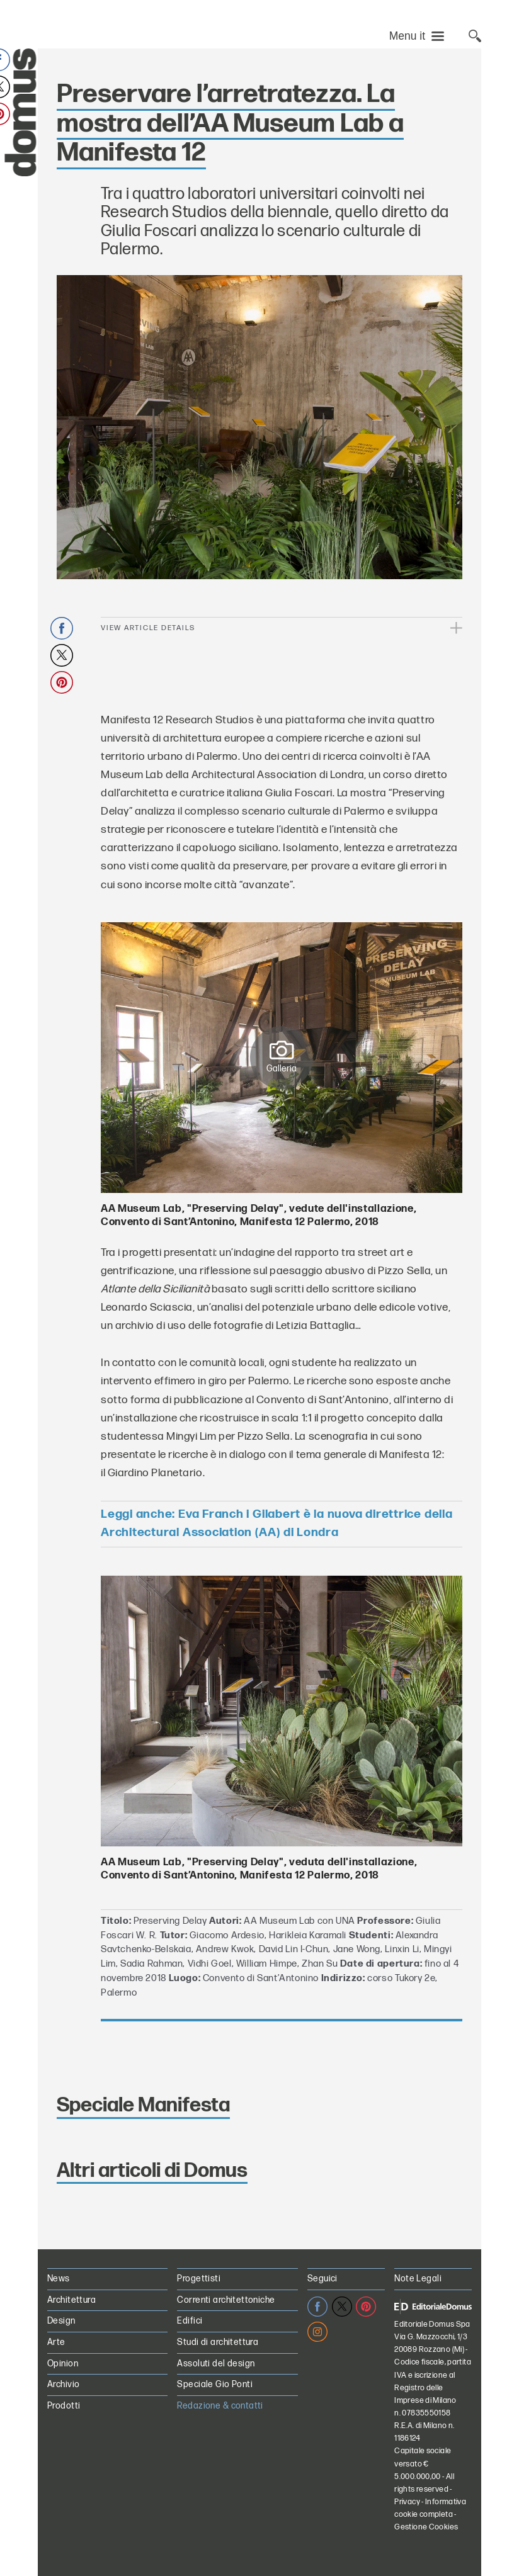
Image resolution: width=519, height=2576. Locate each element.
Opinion (62, 2363)
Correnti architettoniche (226, 2300)
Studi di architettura (217, 2342)
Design (61, 2320)
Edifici (189, 2320)
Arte (56, 2342)
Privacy (407, 2502)
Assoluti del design (215, 2363)
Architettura (71, 2300)
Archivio (63, 2384)
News (58, 2278)
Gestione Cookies (426, 2527)
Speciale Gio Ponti (215, 2384)
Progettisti (198, 2278)
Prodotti (63, 2405)
